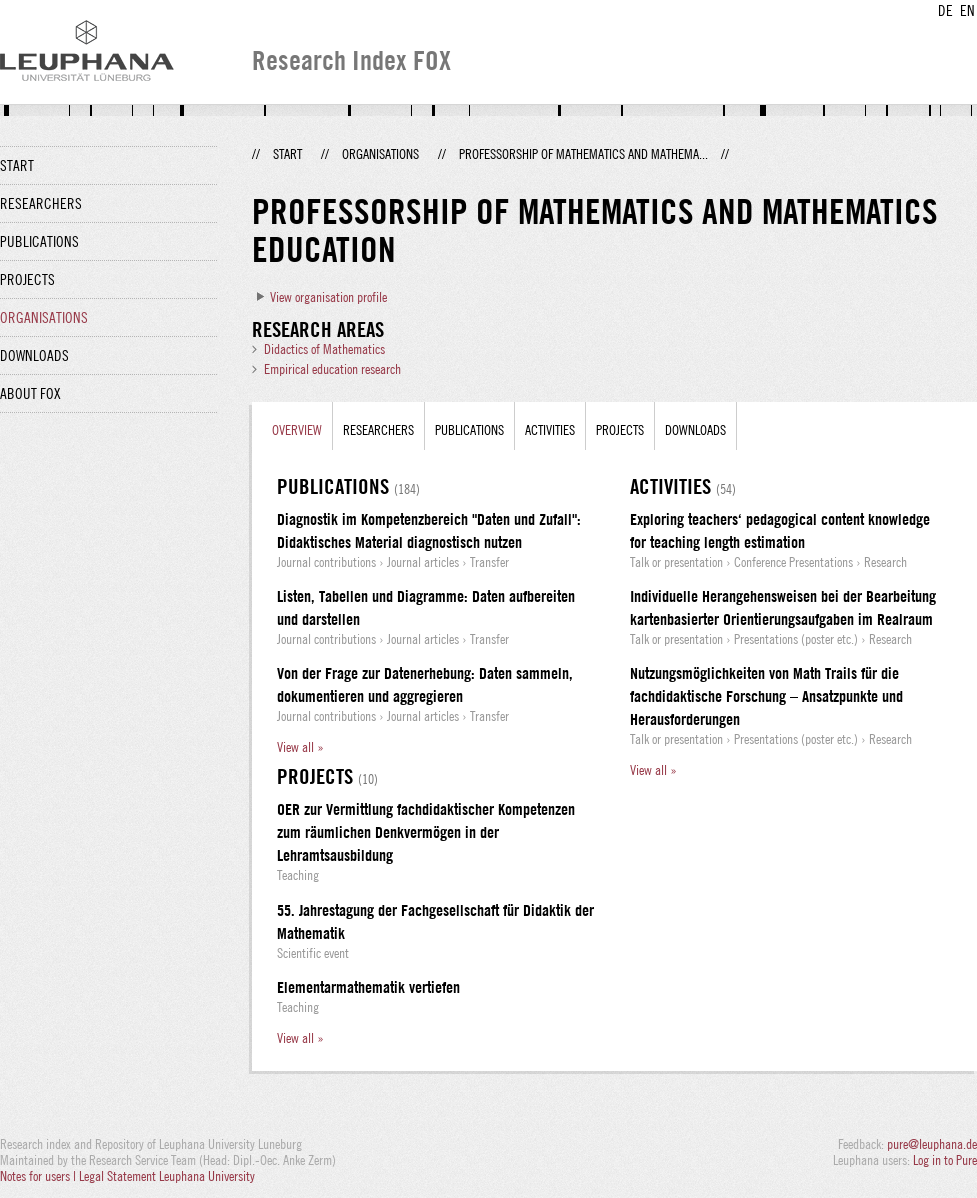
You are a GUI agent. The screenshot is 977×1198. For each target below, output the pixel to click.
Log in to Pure (945, 1160)
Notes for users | (39, 1176)
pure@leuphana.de (932, 1144)
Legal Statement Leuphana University (167, 1176)
